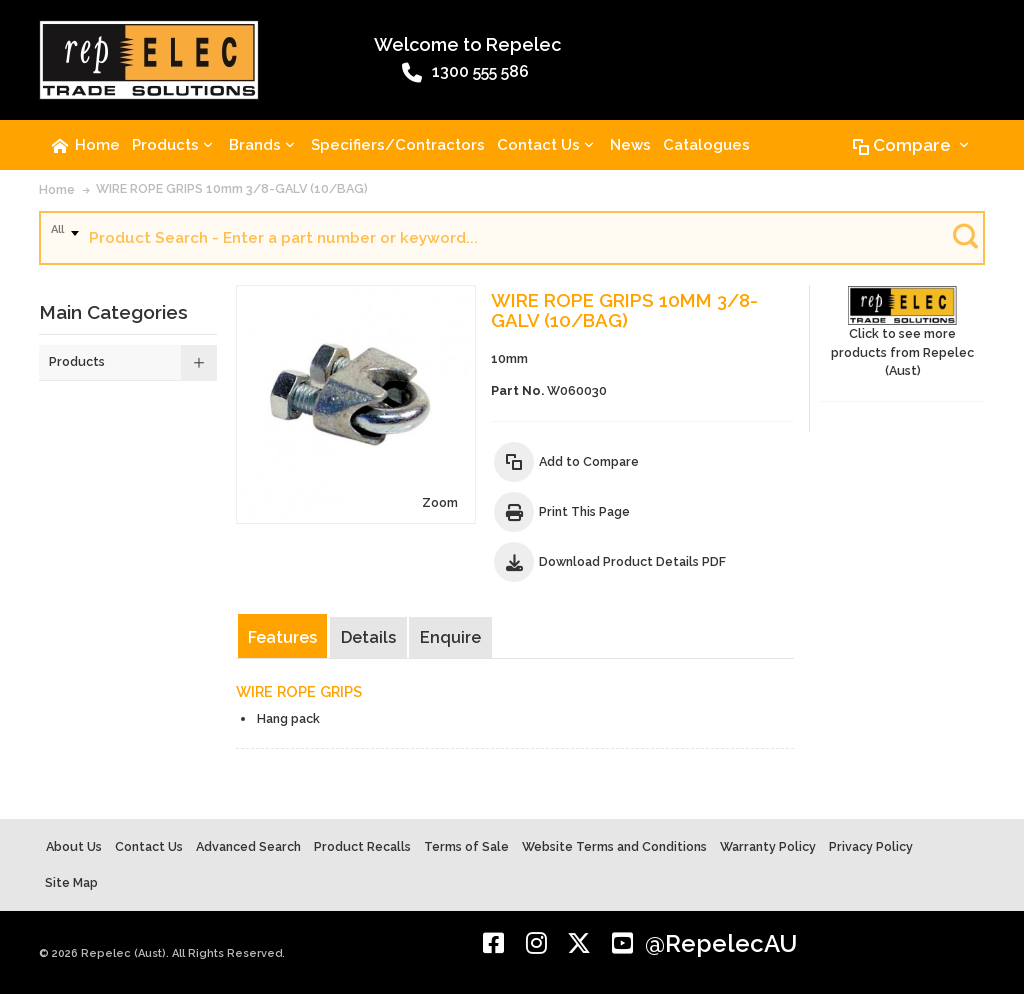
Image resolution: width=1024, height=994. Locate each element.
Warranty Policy (768, 846)
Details (368, 637)
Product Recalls (362, 846)
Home (57, 189)
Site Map (71, 882)
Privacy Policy (871, 846)
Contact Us (149, 846)
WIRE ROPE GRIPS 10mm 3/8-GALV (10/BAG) (232, 188)
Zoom (440, 502)
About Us (74, 846)
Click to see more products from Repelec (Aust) (902, 332)
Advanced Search (248, 846)
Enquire (450, 637)
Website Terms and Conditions (614, 846)
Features (282, 637)
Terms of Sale (466, 846)
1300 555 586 (465, 73)
